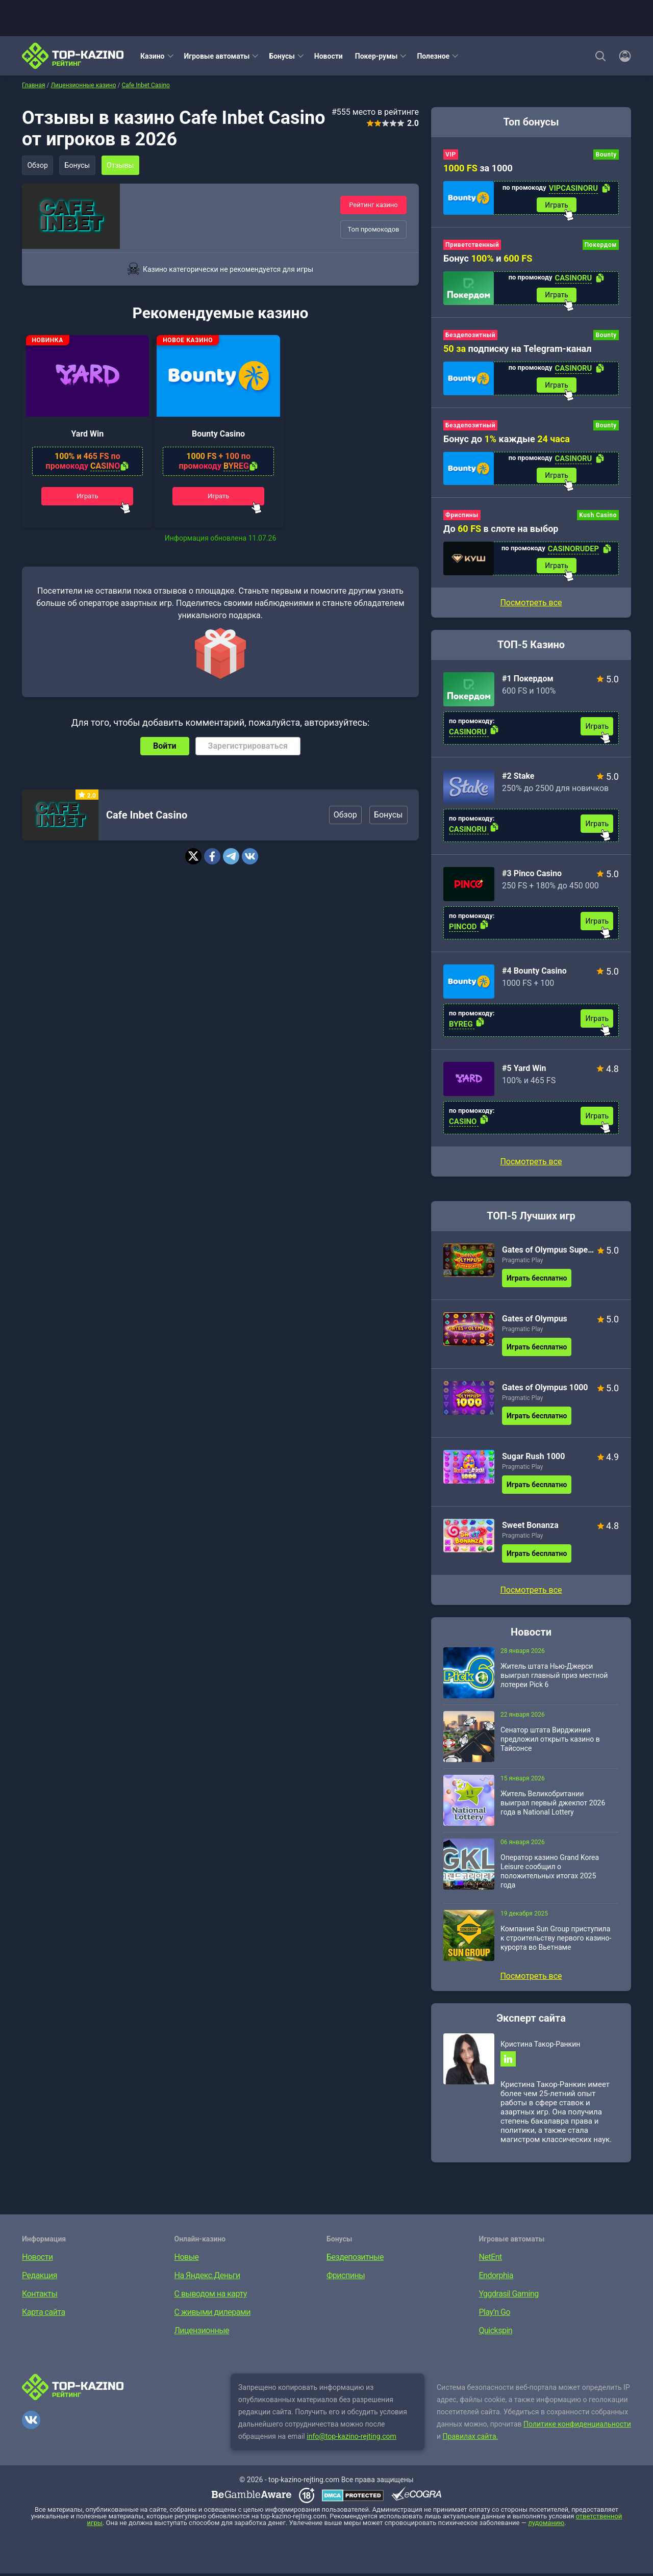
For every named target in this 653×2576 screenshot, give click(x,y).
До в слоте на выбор (500, 530)
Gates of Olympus (534, 1320)
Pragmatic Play (522, 1262)
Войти (165, 749)
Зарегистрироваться (248, 749)
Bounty (606, 154)
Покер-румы (376, 56)
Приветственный (472, 245)
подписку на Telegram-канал (517, 349)
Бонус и (487, 258)
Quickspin (496, 2333)
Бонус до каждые (506, 440)
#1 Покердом (528, 680)
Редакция (39, 2278)
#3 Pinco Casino (532, 875)
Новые (186, 2259)
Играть (87, 498)
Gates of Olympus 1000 (545, 1389)
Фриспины (462, 516)
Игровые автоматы (217, 56)
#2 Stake (518, 778)
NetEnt (490, 2259)
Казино (152, 56)
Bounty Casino (218, 436)
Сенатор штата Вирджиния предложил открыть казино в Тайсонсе (550, 1741)
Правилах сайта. (470, 2439)
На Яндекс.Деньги (207, 2278)
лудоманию (546, 2525)
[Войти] (622, 56)
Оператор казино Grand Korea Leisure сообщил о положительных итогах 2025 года (549, 1873)
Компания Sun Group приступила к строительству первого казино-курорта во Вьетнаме (555, 1940)
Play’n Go (495, 2314)
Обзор (38, 165)
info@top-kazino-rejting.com (351, 2439)
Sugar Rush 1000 (533, 1458)
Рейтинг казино (373, 205)
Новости (328, 56)
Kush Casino (598, 516)
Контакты (39, 2296)
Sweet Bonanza (530, 1527)
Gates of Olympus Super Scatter (548, 1252)
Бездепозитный (470, 335)
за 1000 (478, 168)
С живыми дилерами (212, 2314)
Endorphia (496, 2278)
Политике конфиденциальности (577, 2426)
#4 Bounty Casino (534, 973)
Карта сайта (43, 2314)
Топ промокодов (373, 229)
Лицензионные (202, 2333)
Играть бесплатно (537, 1280)
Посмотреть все (531, 1163)
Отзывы (121, 165)
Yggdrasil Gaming (509, 2296)
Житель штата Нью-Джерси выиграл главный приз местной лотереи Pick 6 (554, 1677)
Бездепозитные (355, 2259)
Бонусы (281, 56)
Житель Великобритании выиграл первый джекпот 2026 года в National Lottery (552, 1805)
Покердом (601, 245)
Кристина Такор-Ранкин (540, 2046)
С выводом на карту (210, 2296)
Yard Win (87, 436)
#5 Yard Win (524, 1070)
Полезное (433, 56)
